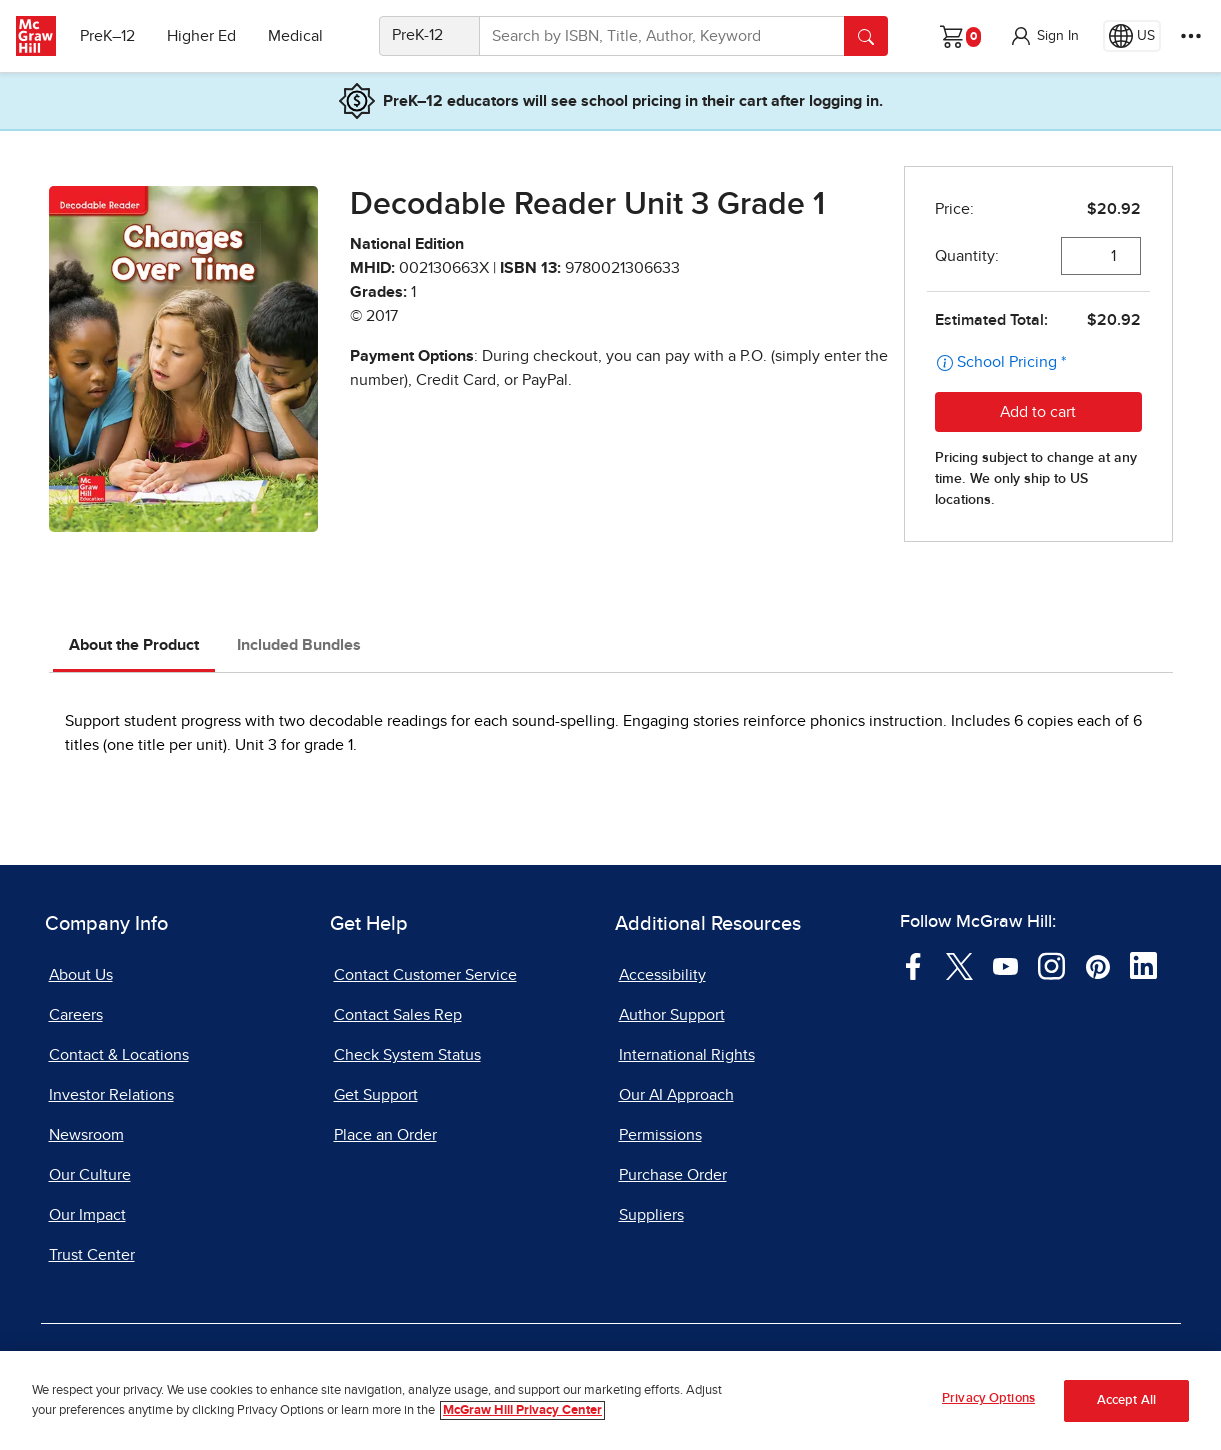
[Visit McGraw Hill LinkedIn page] (1143, 965)
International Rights (687, 1055)
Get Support (376, 1095)
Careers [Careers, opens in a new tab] (76, 1015)
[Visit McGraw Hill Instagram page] (1051, 965)
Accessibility (662, 975)
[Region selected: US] (1132, 36)
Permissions (660, 1135)
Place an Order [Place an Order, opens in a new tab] (385, 1135)
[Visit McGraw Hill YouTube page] (1005, 965)
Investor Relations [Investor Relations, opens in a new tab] (111, 1095)
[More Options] (1191, 36)
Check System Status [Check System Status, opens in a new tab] (407, 1055)
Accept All (1126, 1401)
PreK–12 (107, 36)
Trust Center (92, 1255)
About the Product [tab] (134, 645)
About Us (81, 975)
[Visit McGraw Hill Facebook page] (913, 965)
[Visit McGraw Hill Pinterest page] (1097, 965)
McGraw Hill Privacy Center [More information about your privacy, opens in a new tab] (522, 1410)
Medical (295, 36)
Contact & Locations (119, 1055)
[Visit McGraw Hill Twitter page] (959, 965)
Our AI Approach (676, 1095)
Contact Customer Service (425, 975)
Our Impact (87, 1215)
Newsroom (86, 1135)
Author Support (672, 1015)
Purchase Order (673, 1175)
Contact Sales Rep (398, 1015)
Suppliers (651, 1215)
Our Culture (90, 1175)
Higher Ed (201, 36)
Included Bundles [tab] (299, 645)
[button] (1044, 36)
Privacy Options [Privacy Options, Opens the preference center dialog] (988, 1399)
